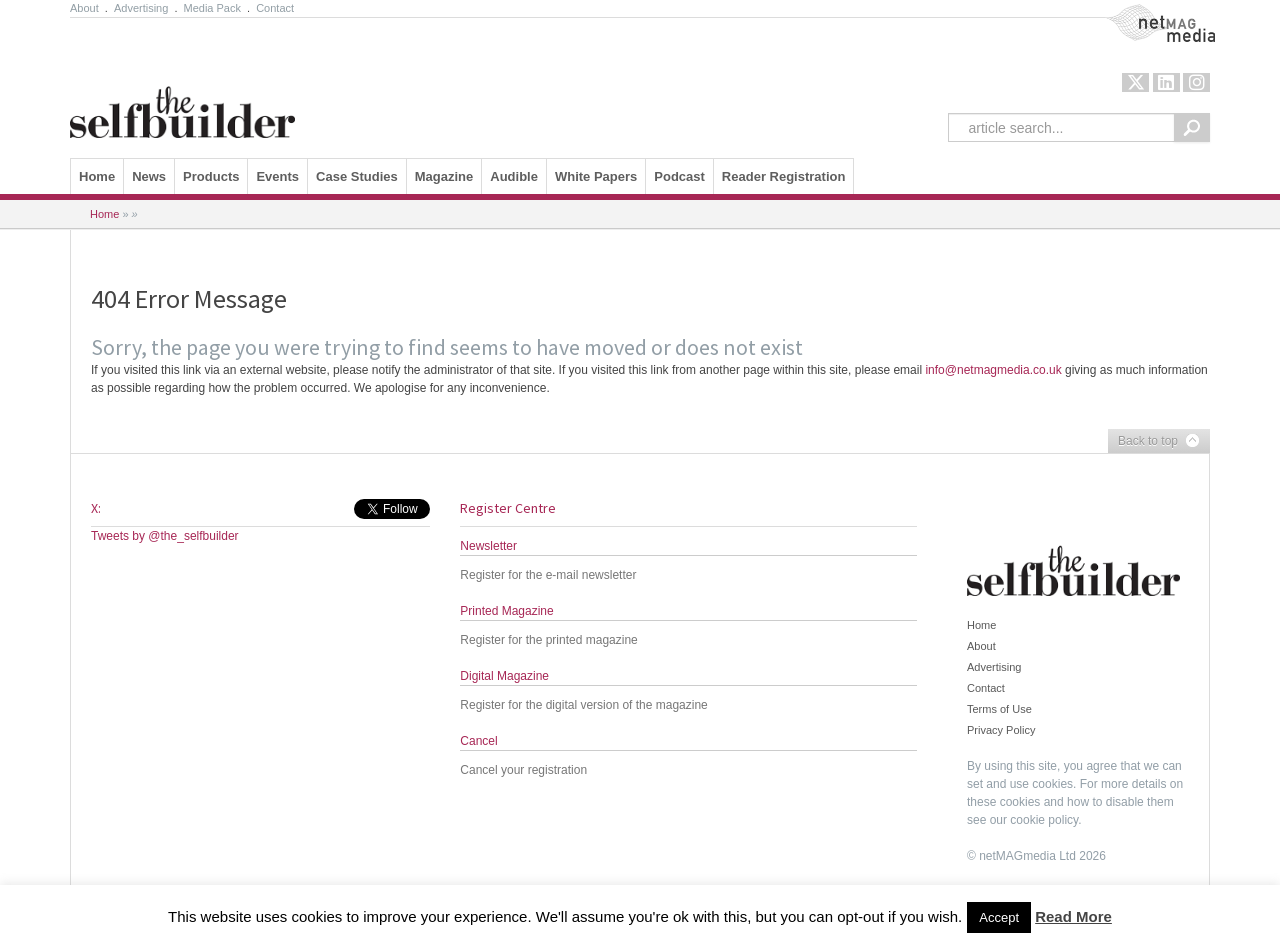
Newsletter (488, 546)
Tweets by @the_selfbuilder (165, 536)
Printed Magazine (506, 611)
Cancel (478, 741)
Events (277, 176)
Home (97, 176)
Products (211, 176)
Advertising (141, 8)
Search (1192, 127)
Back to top (1154, 442)
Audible (514, 176)
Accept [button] (999, 917)
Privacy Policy (1001, 730)
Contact (275, 8)
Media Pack (212, 8)
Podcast (679, 176)
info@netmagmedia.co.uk (993, 370)
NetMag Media (1144, 13)
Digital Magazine (504, 676)
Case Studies (357, 176)
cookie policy (1044, 820)
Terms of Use (999, 709)
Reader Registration (784, 176)
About (84, 8)
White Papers (596, 176)
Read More (1073, 916)
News (149, 176)
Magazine (444, 176)
